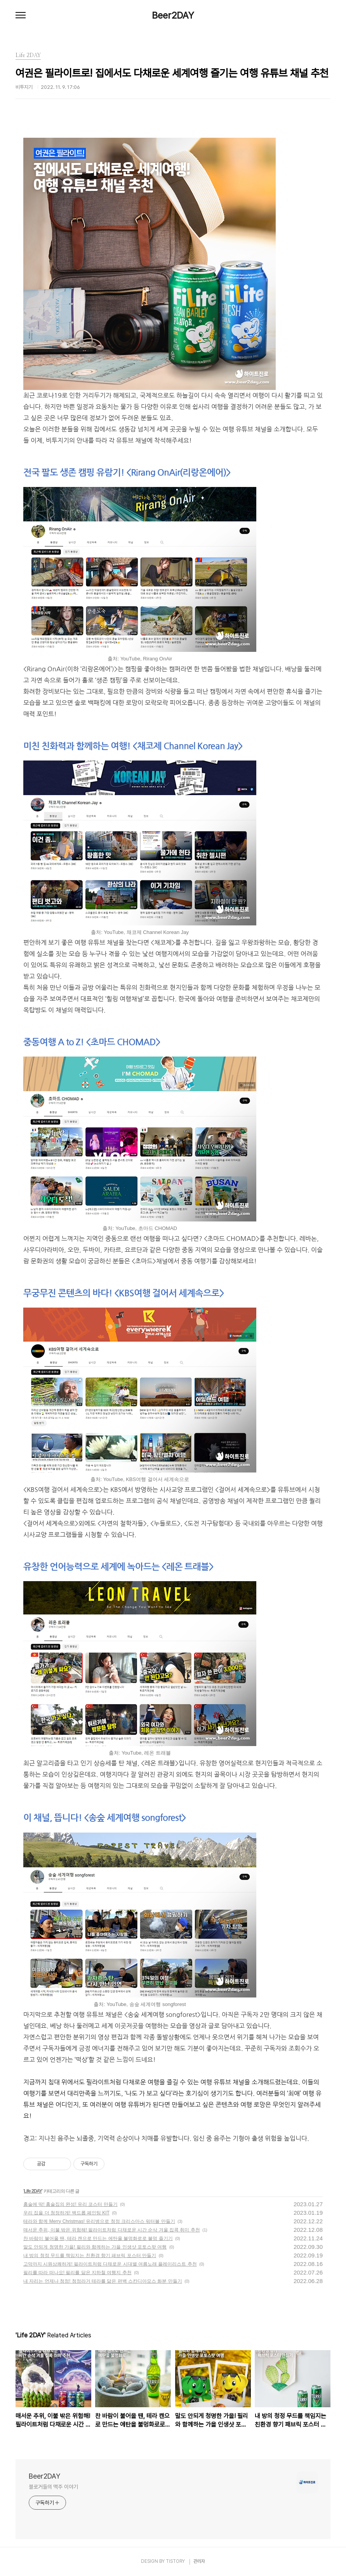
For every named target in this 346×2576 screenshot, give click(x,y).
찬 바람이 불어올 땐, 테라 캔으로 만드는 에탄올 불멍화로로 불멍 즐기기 (98, 2238)
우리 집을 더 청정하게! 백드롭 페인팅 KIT (66, 2213)
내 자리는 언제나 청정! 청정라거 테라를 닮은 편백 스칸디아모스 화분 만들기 (102, 2281)
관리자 (199, 2561)
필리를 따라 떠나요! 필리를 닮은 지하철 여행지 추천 (77, 2272)
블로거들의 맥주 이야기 (53, 2487)
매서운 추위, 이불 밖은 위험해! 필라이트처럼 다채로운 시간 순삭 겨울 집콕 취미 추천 (111, 2230)
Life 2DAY (33, 2191)
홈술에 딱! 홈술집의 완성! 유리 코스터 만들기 (70, 2204)
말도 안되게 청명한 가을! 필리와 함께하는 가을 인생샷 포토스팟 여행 (95, 2247)
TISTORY (175, 2561)
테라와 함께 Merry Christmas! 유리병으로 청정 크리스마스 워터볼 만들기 (99, 2221)
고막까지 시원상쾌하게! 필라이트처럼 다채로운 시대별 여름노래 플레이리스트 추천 (110, 2264)
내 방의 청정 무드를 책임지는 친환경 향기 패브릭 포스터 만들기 (89, 2255)
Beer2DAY (173, 15)
